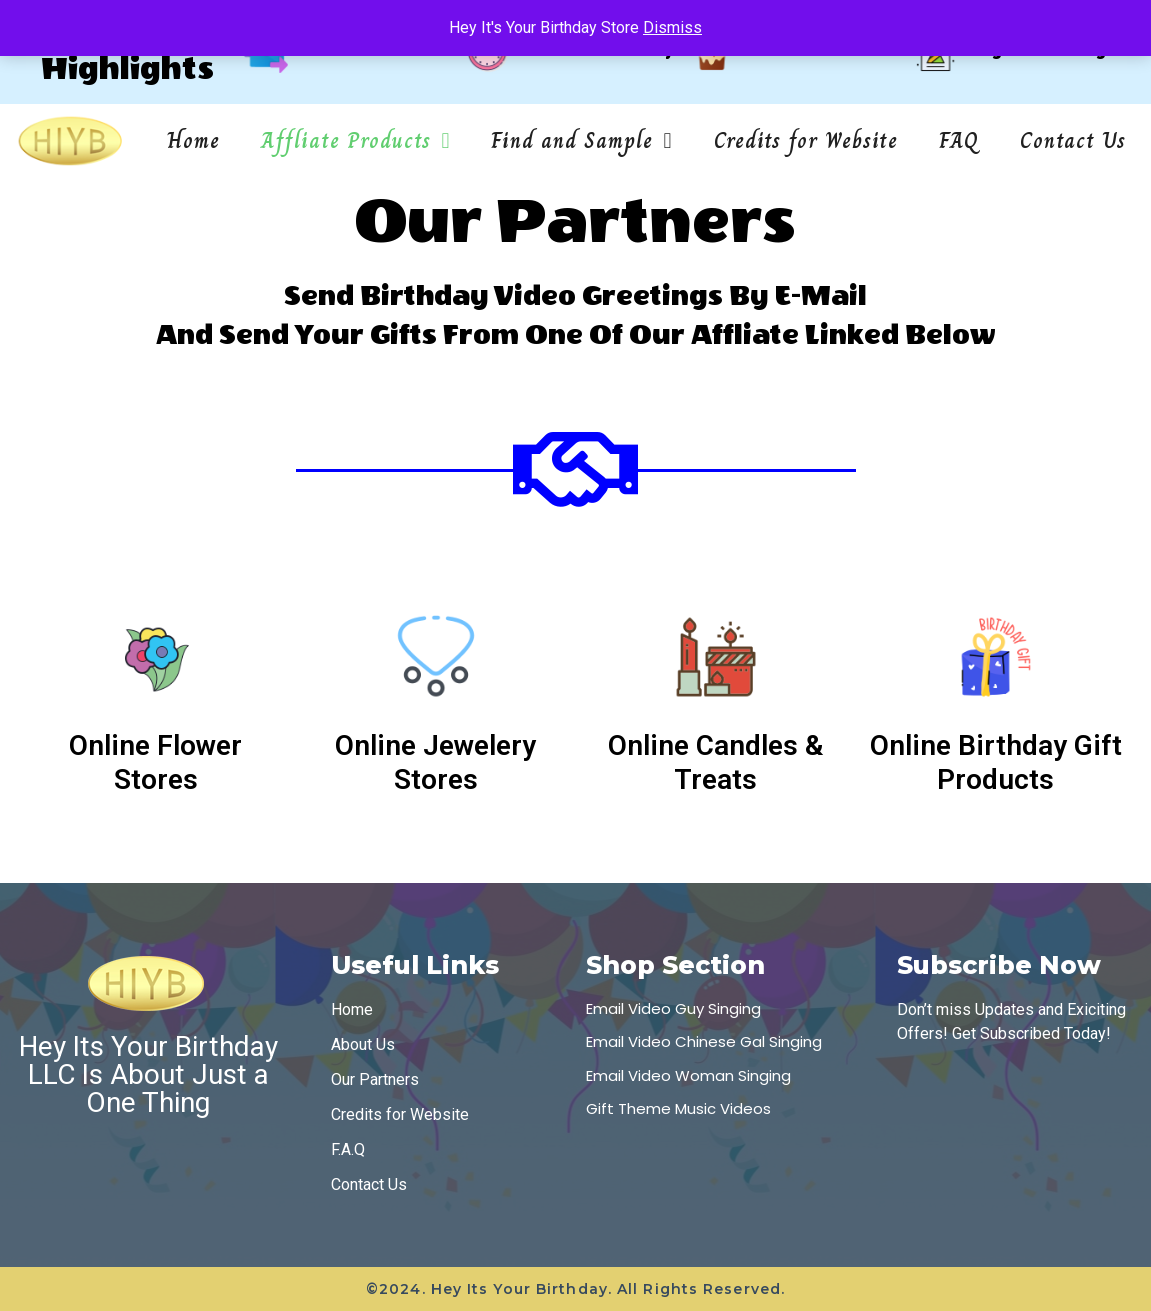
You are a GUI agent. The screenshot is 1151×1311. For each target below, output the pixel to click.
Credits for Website (806, 141)
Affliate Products (355, 141)
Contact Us (1073, 141)
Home (193, 141)
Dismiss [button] (672, 27)
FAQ (959, 141)
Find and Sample (581, 141)
